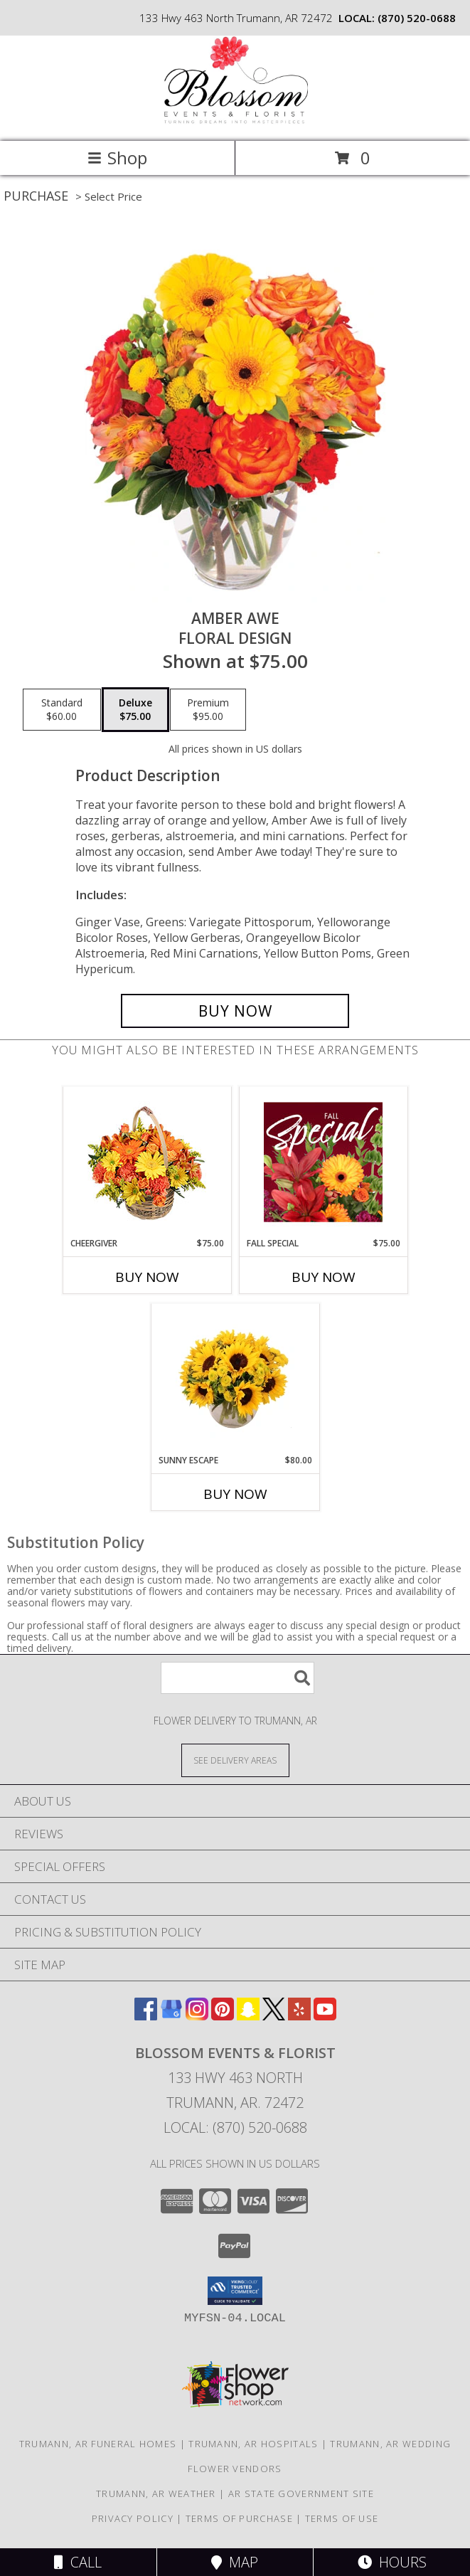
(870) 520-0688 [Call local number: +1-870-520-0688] (417, 18)
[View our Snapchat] (248, 2016)
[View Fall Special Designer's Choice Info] (323, 1162)
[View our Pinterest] (222, 2016)
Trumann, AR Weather (156, 2493)
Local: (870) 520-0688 (235, 2127)
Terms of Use (342, 2518)
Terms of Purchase (239, 2518)
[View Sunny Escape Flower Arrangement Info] (235, 1379)
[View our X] (273, 2016)
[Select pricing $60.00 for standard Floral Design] (61, 710)
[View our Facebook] (145, 2016)
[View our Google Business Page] (171, 2016)
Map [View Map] (234, 2562)
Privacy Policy (132, 2518)
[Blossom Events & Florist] (235, 120)
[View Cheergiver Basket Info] (146, 1162)
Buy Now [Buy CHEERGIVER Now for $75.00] (147, 1277)
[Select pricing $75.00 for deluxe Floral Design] (135, 710)
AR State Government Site (301, 2493)
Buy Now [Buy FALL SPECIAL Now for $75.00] (324, 1277)
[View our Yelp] (299, 2016)
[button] (235, 2290)
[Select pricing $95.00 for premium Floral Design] (208, 710)
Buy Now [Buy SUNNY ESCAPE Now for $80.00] (235, 1494)
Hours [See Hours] (392, 2562)
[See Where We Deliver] (235, 1759)
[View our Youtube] (325, 2016)
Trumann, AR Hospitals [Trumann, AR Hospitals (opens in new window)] (253, 2443)
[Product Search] (237, 1678)
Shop (117, 157)
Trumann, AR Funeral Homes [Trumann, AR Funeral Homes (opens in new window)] (98, 2443)
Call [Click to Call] (78, 2562)
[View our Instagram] (197, 2016)
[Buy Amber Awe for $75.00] (235, 1011)
